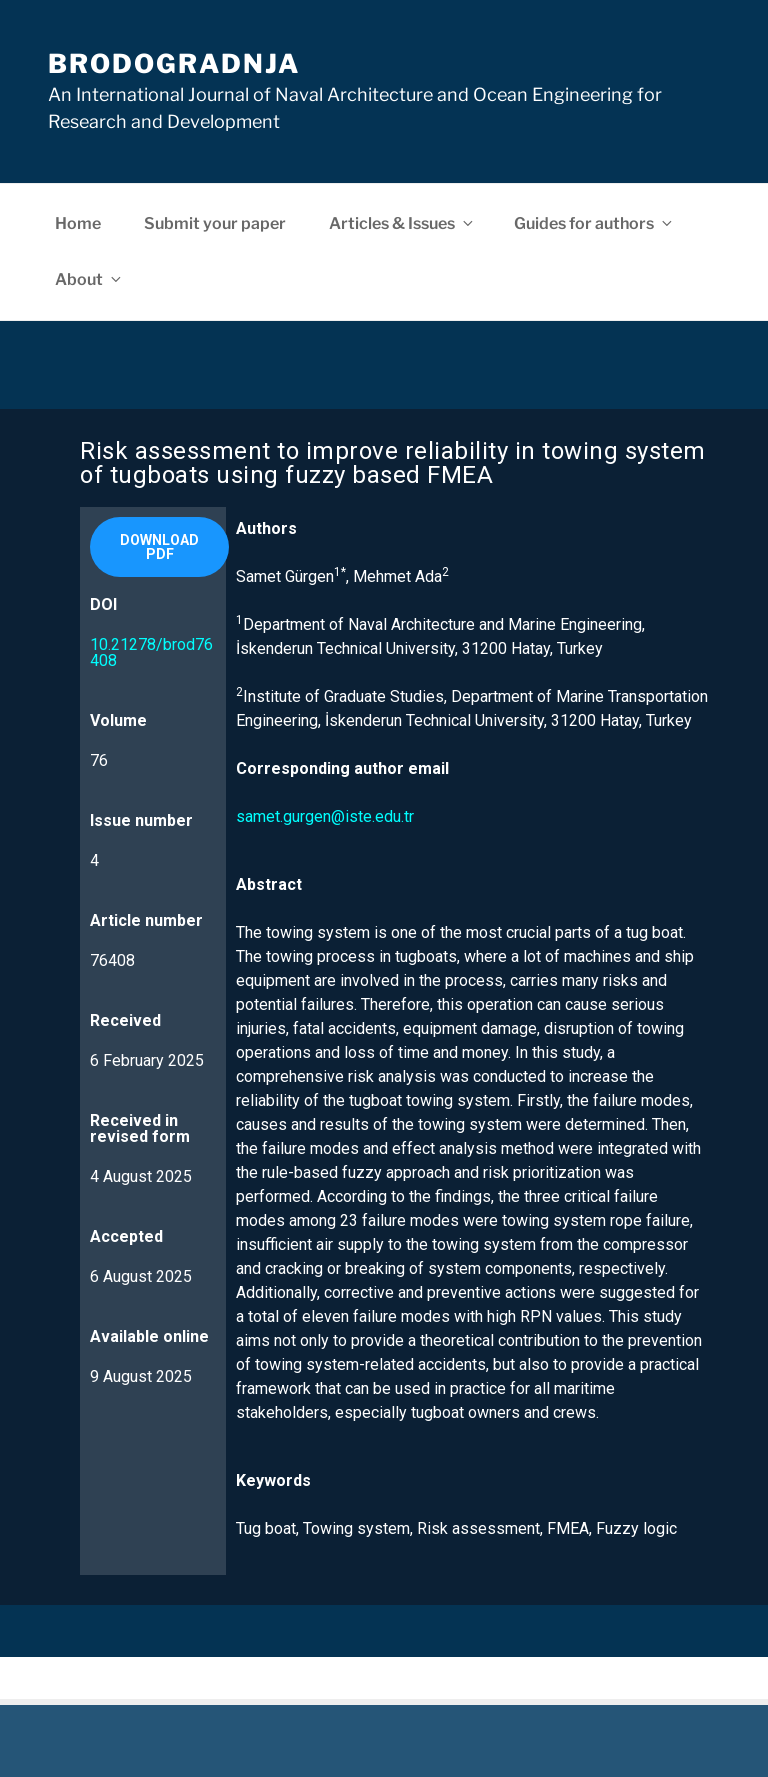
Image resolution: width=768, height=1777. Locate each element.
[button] (159, 547)
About (89, 279)
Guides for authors (594, 223)
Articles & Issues (402, 223)
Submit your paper (215, 223)
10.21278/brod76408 (151, 652)
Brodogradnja (174, 63)
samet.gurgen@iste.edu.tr (325, 816)
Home (78, 223)
